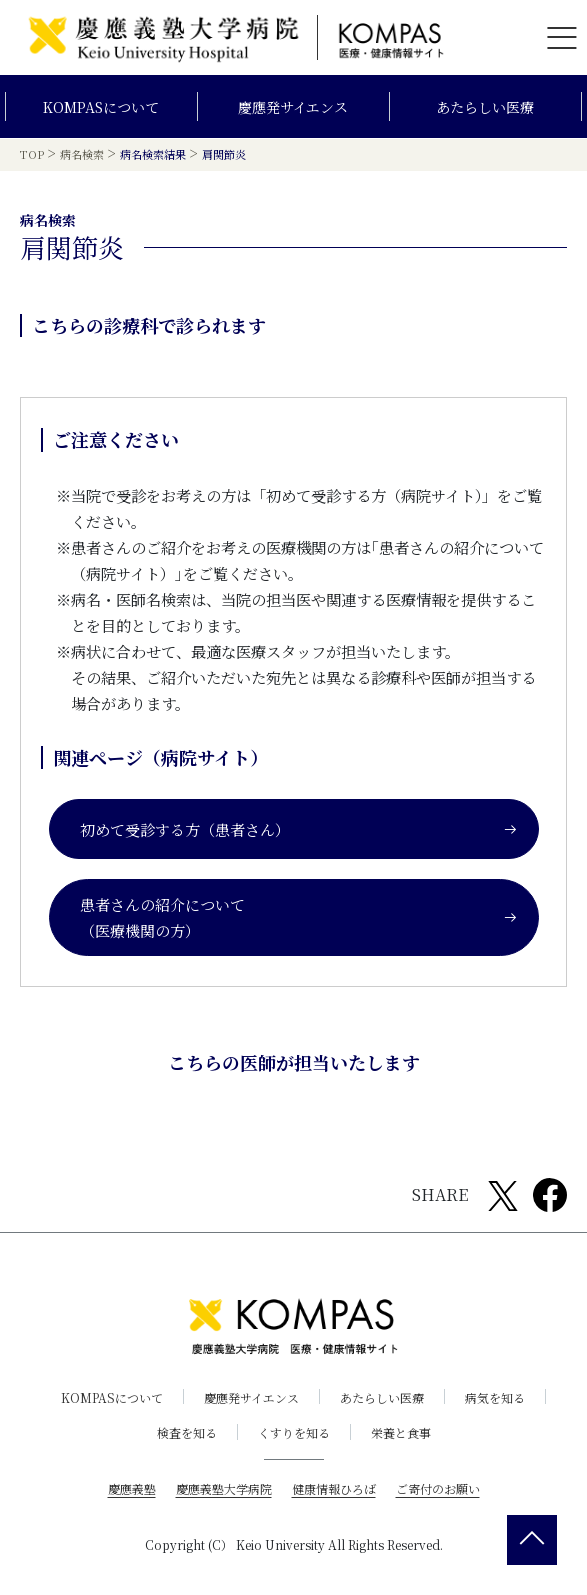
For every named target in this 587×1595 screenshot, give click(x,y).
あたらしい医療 (485, 107)
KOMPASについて (101, 107)
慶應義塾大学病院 (224, 1487)
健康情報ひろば (334, 1487)
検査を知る (187, 1432)
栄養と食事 (401, 1432)
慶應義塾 (132, 1487)
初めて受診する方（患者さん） (299, 828)
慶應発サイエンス (293, 107)
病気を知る (495, 1397)
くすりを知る (294, 1432)
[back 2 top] (532, 1540)
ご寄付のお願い (438, 1487)
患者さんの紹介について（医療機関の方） (299, 917)
